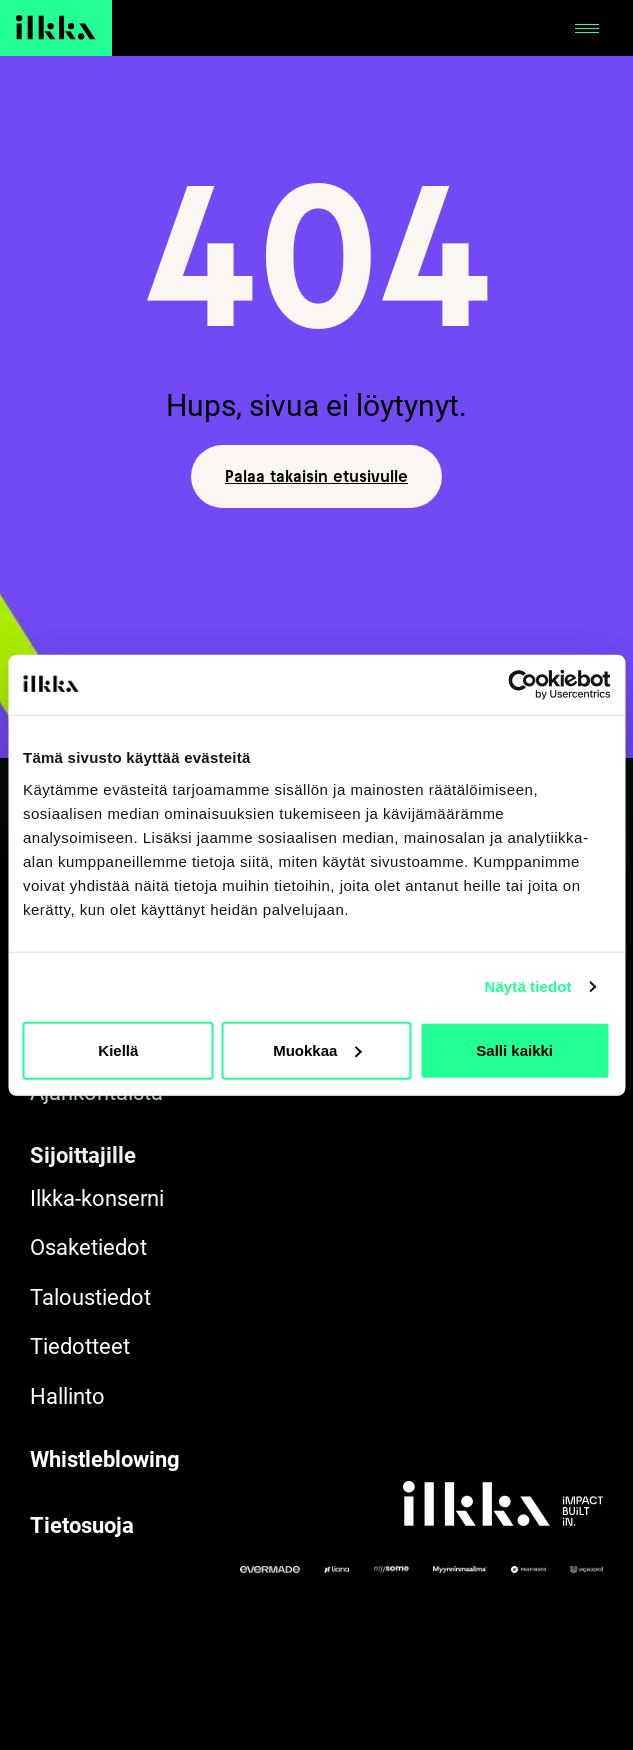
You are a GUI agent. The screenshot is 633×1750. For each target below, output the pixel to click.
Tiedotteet (80, 1346)
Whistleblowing (105, 1459)
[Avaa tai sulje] (587, 28)
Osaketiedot (88, 1247)
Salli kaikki (514, 1049)
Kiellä (118, 1049)
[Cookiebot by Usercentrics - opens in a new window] (522, 685)
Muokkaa (317, 1049)
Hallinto (67, 1396)
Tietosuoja (82, 1525)
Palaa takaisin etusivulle (316, 476)
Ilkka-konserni (97, 1198)
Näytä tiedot (528, 986)
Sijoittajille (83, 1155)
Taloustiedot (90, 1297)
